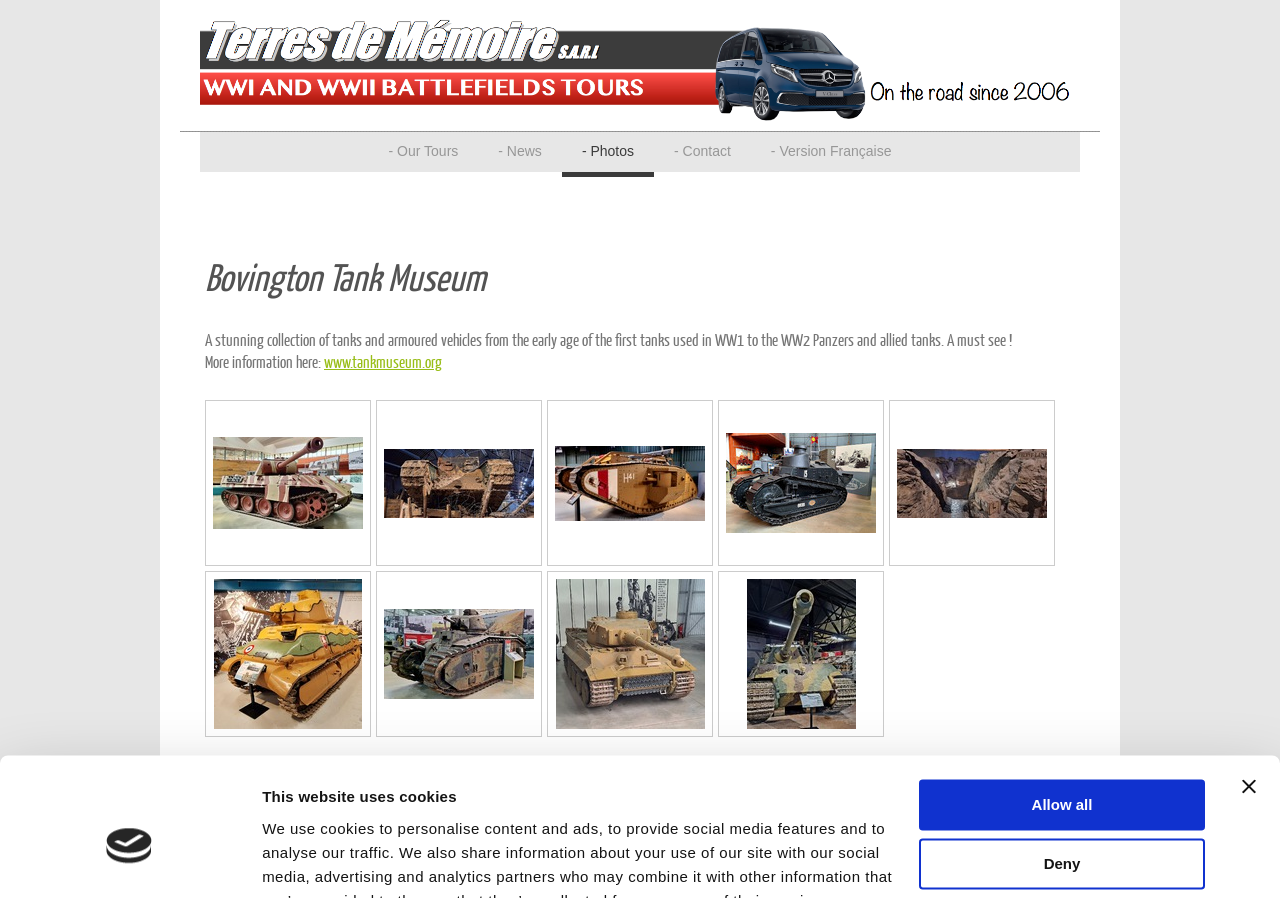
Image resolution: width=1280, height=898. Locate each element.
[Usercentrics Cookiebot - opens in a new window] (129, 859)
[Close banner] (1249, 690)
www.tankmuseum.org (383, 361)
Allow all (1062, 708)
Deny (1062, 766)
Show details (308, 858)
